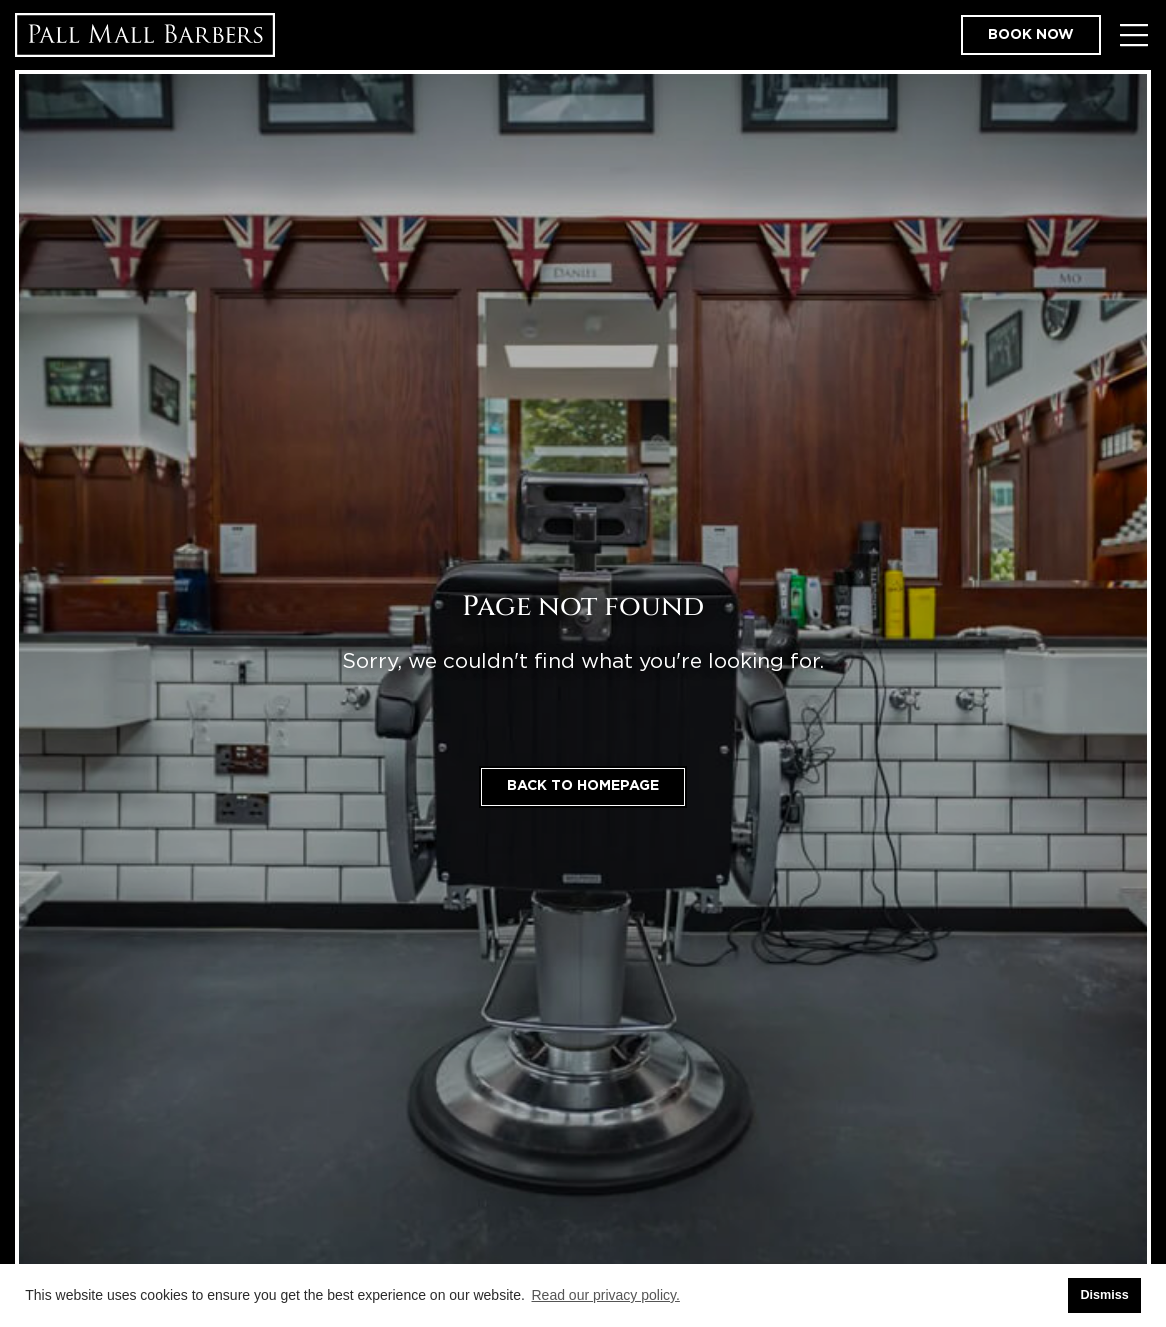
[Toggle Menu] (1133, 35)
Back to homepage (583, 786)
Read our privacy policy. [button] (606, 1295)
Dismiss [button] (1104, 1295)
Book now (1031, 35)
